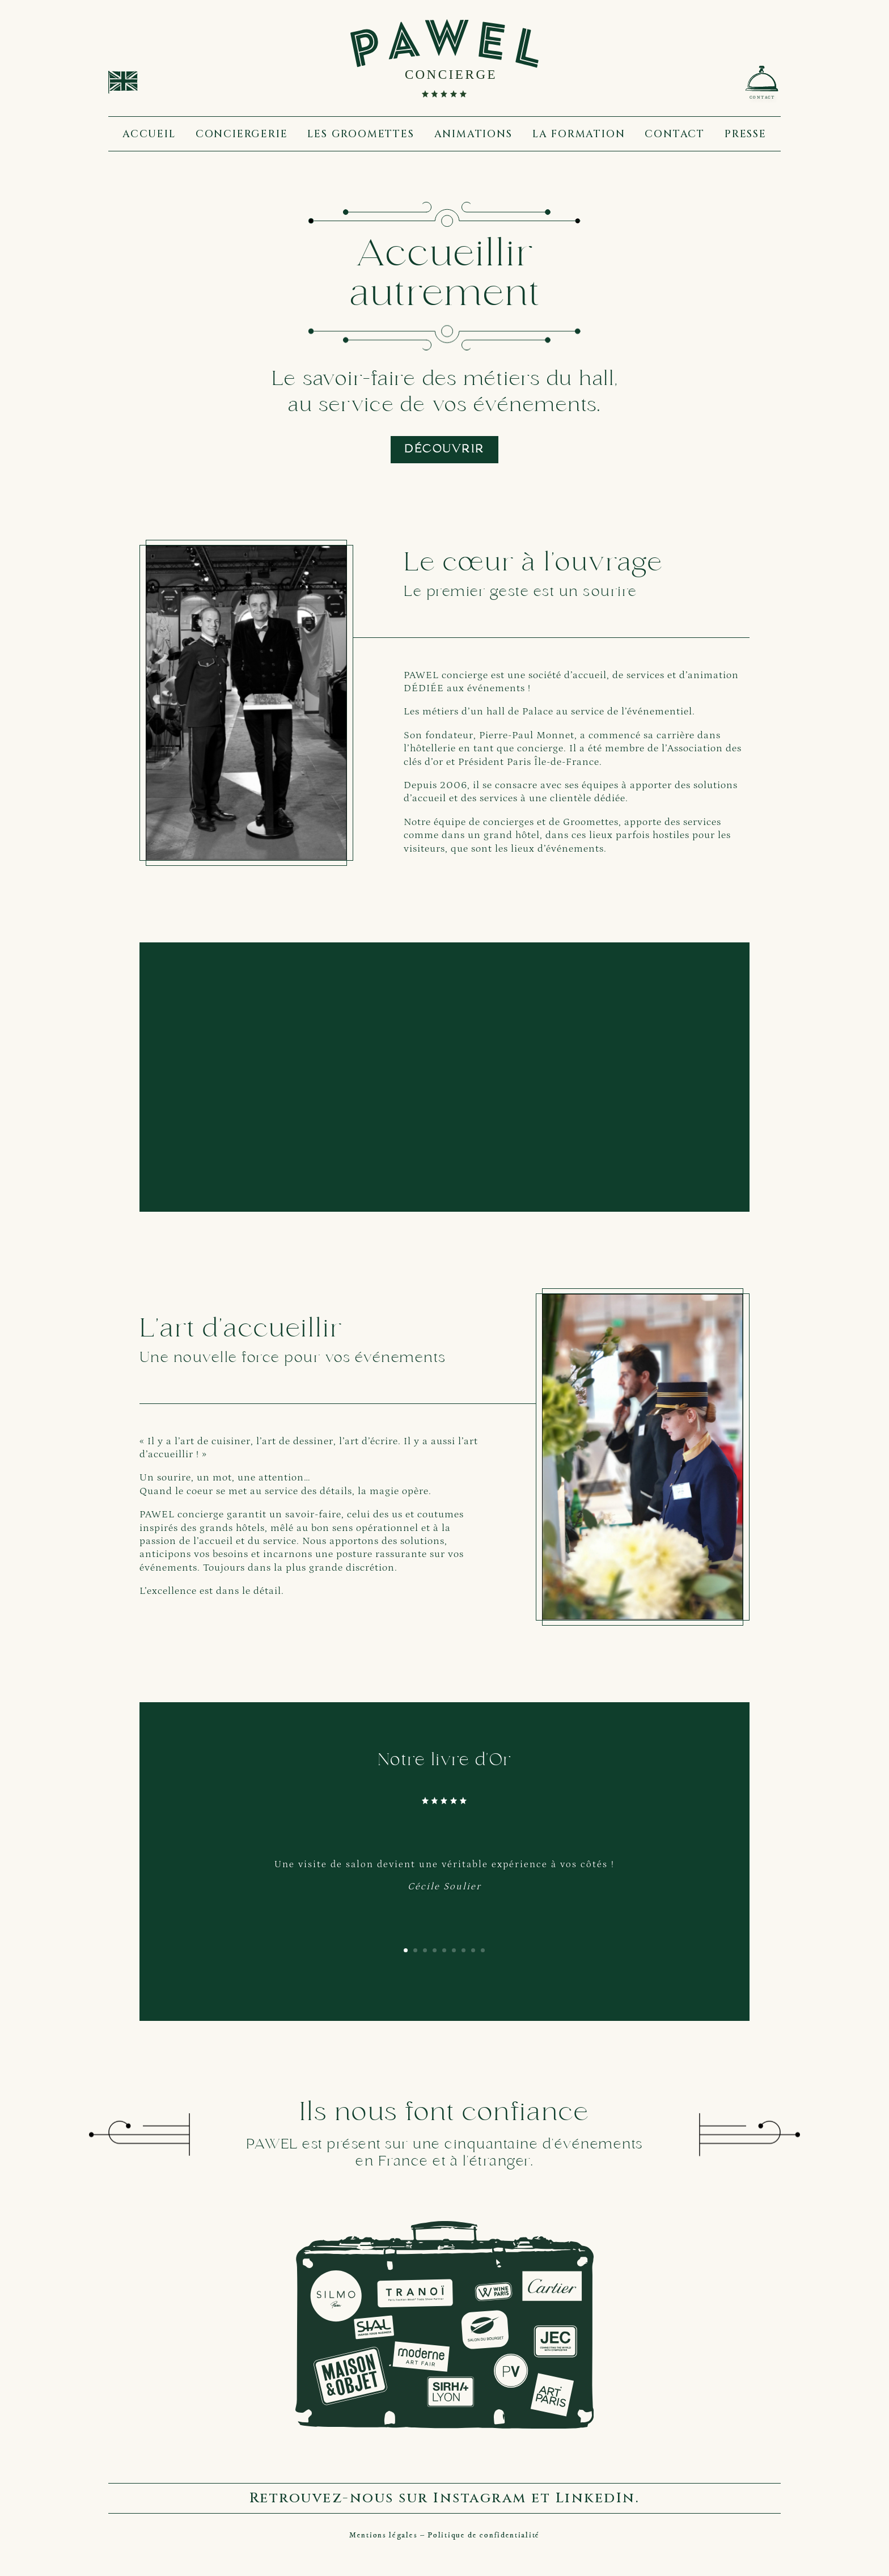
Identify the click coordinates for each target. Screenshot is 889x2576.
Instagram (480, 2498)
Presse (746, 134)
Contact (675, 134)
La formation (578, 134)
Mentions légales (383, 2535)
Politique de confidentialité (483, 2535)
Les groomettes (360, 134)
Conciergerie (242, 134)
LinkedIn (596, 2498)
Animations (473, 134)
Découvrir (444, 449)
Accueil (149, 134)
